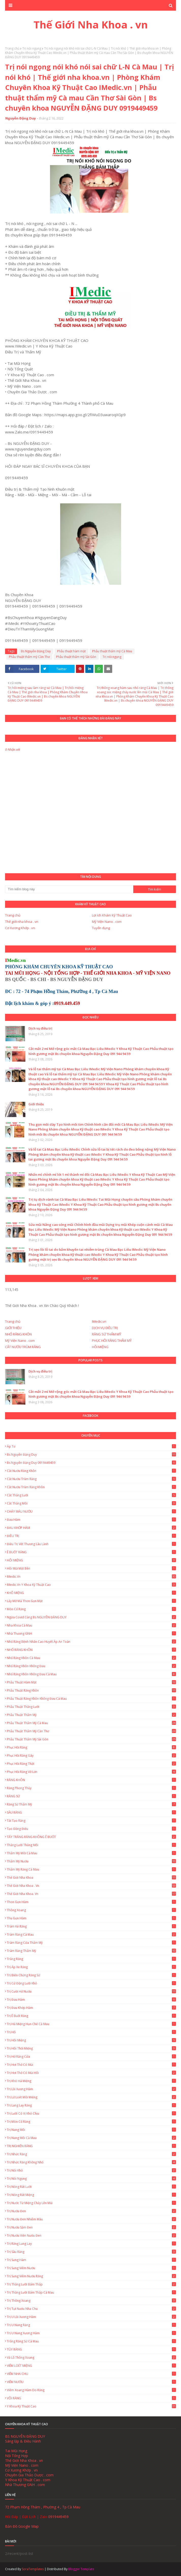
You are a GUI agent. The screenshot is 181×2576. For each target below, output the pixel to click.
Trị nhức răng (91, 2154)
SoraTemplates (33, 2569)
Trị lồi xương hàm (91, 2089)
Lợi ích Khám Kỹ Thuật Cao (112, 915)
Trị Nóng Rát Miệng (91, 2195)
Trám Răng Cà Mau (91, 1934)
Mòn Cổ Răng (91, 1609)
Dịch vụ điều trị (40, 1028)
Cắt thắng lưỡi (91, 1495)
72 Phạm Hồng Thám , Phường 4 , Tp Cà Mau (42, 2507)
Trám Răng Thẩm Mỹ (91, 1951)
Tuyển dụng (101, 928)
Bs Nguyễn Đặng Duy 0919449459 (91, 1462)
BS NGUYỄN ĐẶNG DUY (25, 2436)
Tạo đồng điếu (91, 1829)
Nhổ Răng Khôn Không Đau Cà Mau (91, 1674)
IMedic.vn (99, 1321)
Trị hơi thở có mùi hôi (91, 2073)
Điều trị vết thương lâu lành (91, 1544)
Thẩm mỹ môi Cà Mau (91, 1853)
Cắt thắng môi (91, 1503)
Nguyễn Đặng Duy (20, 118)
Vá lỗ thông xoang (91, 2357)
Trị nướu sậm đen (91, 2227)
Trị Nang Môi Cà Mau (91, 2138)
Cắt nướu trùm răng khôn (91, 1487)
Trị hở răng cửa (91, 2056)
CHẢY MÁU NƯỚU (91, 1511)
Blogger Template (81, 2569)
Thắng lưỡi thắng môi (91, 1845)
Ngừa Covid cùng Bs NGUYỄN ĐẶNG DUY (91, 1617)
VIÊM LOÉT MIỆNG (91, 2365)
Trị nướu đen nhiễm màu (91, 2219)
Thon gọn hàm (91, 1902)
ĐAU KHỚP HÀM (91, 1528)
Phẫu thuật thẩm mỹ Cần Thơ (29, 657)
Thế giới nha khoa (91, 1877)
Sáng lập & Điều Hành (23, 2441)
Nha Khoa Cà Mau (91, 1625)
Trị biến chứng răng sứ (91, 1975)
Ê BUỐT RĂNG (91, 1552)
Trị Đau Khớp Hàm (91, 2008)
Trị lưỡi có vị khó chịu (91, 2113)
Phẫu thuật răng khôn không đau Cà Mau (91, 1698)
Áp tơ (91, 1446)
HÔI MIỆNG (100, 1347)
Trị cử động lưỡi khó (91, 1983)
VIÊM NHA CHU (91, 2374)
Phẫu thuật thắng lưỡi (91, 1707)
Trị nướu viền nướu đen (91, 2235)
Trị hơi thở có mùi (91, 2064)
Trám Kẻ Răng (91, 1926)
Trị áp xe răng (91, 1967)
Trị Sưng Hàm (91, 2260)
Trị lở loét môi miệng (91, 2097)
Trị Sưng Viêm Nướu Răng (91, 2276)
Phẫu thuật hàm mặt (71, 651)
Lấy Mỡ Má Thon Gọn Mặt (91, 1601)
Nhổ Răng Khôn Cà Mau (91, 1658)
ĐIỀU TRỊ (91, 1536)
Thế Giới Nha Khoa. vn (91, 1894)
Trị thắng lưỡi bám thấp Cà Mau (91, 2292)
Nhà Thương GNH (91, 1633)
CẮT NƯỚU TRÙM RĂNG (23, 1347)
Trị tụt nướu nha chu (91, 2309)
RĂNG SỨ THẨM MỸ (106, 1334)
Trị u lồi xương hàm (91, 2317)
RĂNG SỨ (91, 1796)
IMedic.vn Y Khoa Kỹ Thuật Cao (91, 1585)
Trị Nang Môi (91, 2130)
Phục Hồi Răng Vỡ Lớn (91, 1772)
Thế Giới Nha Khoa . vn (91, 25)
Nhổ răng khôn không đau (91, 1666)
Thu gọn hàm (91, 1918)
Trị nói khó (91, 2170)
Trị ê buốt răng (91, 2016)
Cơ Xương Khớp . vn (20, 928)
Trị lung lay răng (91, 2105)
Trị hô (91, 2032)
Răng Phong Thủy (91, 1788)
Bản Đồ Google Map (22, 2526)
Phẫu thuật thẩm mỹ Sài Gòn (76, 657)
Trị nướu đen (91, 2211)
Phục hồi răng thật (91, 1763)
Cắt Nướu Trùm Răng (91, 1479)
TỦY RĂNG (91, 2349)
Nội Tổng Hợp (16, 2455)
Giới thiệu (36, 1104)
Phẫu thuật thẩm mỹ (91, 1715)
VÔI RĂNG (91, 2398)
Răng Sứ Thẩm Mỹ (91, 1804)
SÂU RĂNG (91, 1812)
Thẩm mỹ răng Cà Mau (91, 1869)
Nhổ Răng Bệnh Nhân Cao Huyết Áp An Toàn (91, 1641)
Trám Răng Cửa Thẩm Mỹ (91, 1942)
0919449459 (58, 2516)
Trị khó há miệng (91, 2081)
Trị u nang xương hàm (91, 2333)
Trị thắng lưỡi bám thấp (91, 2284)
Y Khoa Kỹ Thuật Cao (91, 2406)
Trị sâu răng (91, 2252)
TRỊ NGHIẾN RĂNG (91, 2146)
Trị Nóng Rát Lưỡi (91, 2187)
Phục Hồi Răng (91, 1747)
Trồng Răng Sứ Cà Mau (91, 2341)
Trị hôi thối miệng (91, 2048)
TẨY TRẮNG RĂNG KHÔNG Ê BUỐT (91, 1837)
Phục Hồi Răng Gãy (91, 1755)
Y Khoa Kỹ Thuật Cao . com (27, 2479)
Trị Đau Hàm (91, 1999)
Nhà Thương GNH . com (25, 2484)
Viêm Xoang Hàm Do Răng (91, 2390)
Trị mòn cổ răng (91, 2121)
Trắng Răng (91, 1959)
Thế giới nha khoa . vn (21, 921)
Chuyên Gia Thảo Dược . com (29, 2475)
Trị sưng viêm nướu (91, 2268)
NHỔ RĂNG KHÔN (18, 1334)
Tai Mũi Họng (16, 2450)
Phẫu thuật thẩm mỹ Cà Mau (112, 651)
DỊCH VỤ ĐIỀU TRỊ (105, 1327)
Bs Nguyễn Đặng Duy (36, 651)
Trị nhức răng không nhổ (91, 2162)
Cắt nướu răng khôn (91, 1471)
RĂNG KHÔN (91, 1780)
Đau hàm (91, 1519)
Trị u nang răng (91, 2325)
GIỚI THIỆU (13, 1327)
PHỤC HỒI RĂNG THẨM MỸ (111, 1340)
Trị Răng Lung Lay (91, 2243)
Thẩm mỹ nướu (91, 1861)
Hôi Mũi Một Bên (91, 1568)
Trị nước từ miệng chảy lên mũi (91, 2203)
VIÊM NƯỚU (91, 2382)
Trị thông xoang (91, 2300)
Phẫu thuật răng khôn (91, 1690)
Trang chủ (12, 48)
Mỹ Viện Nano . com (107, 921)
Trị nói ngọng (31, 48)
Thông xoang (91, 1910)
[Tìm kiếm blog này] (69, 889)
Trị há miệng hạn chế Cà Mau (91, 2024)
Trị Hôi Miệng (91, 2040)
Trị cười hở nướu (91, 1991)
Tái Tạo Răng (91, 1820)
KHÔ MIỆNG (91, 1593)
